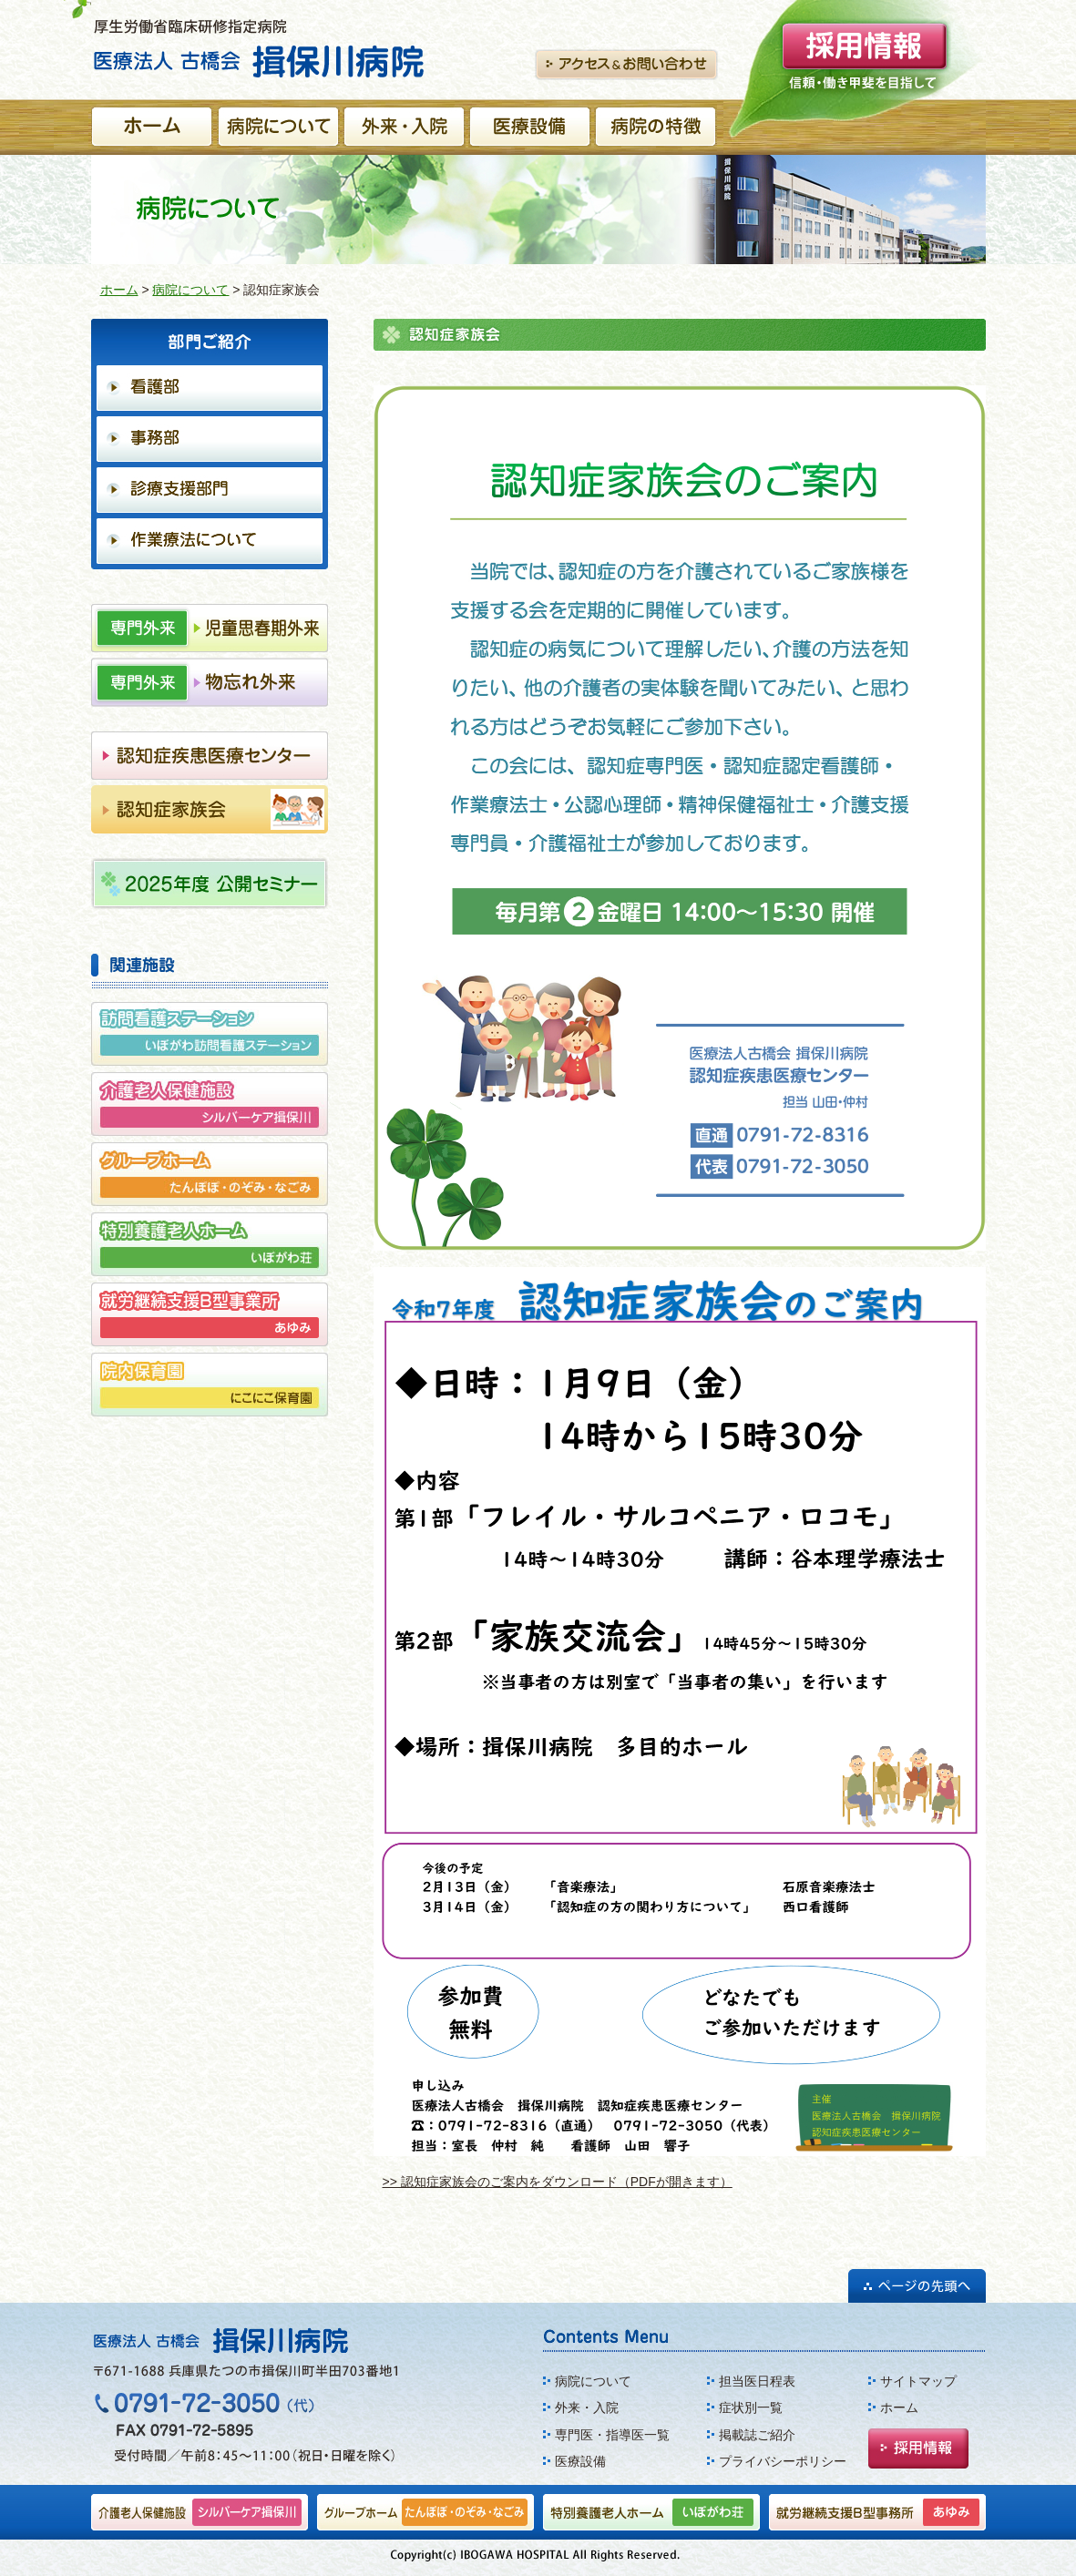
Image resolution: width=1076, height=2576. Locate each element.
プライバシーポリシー (782, 2461)
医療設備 (580, 2461)
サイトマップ (918, 2381)
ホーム (119, 289)
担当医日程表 (757, 2381)
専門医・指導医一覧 (612, 2435)
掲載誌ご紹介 (757, 2435)
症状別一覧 (751, 2407)
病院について (190, 289)
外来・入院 (587, 2407)
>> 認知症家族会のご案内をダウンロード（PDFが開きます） (558, 2181)
